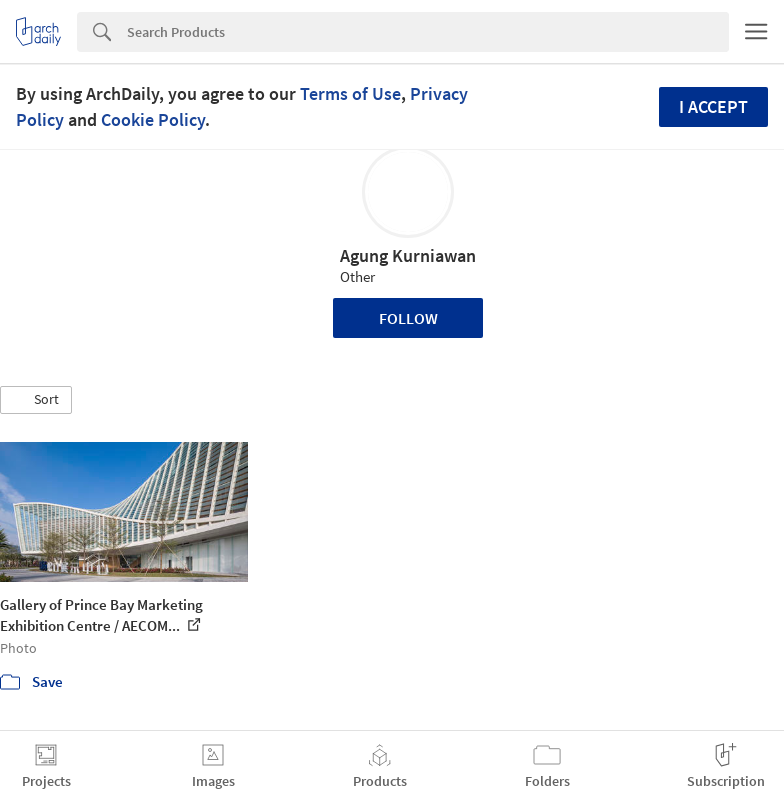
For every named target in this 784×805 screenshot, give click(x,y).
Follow (408, 318)
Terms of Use (350, 93)
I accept (713, 106)
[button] (36, 400)
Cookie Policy (153, 119)
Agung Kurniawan (408, 255)
